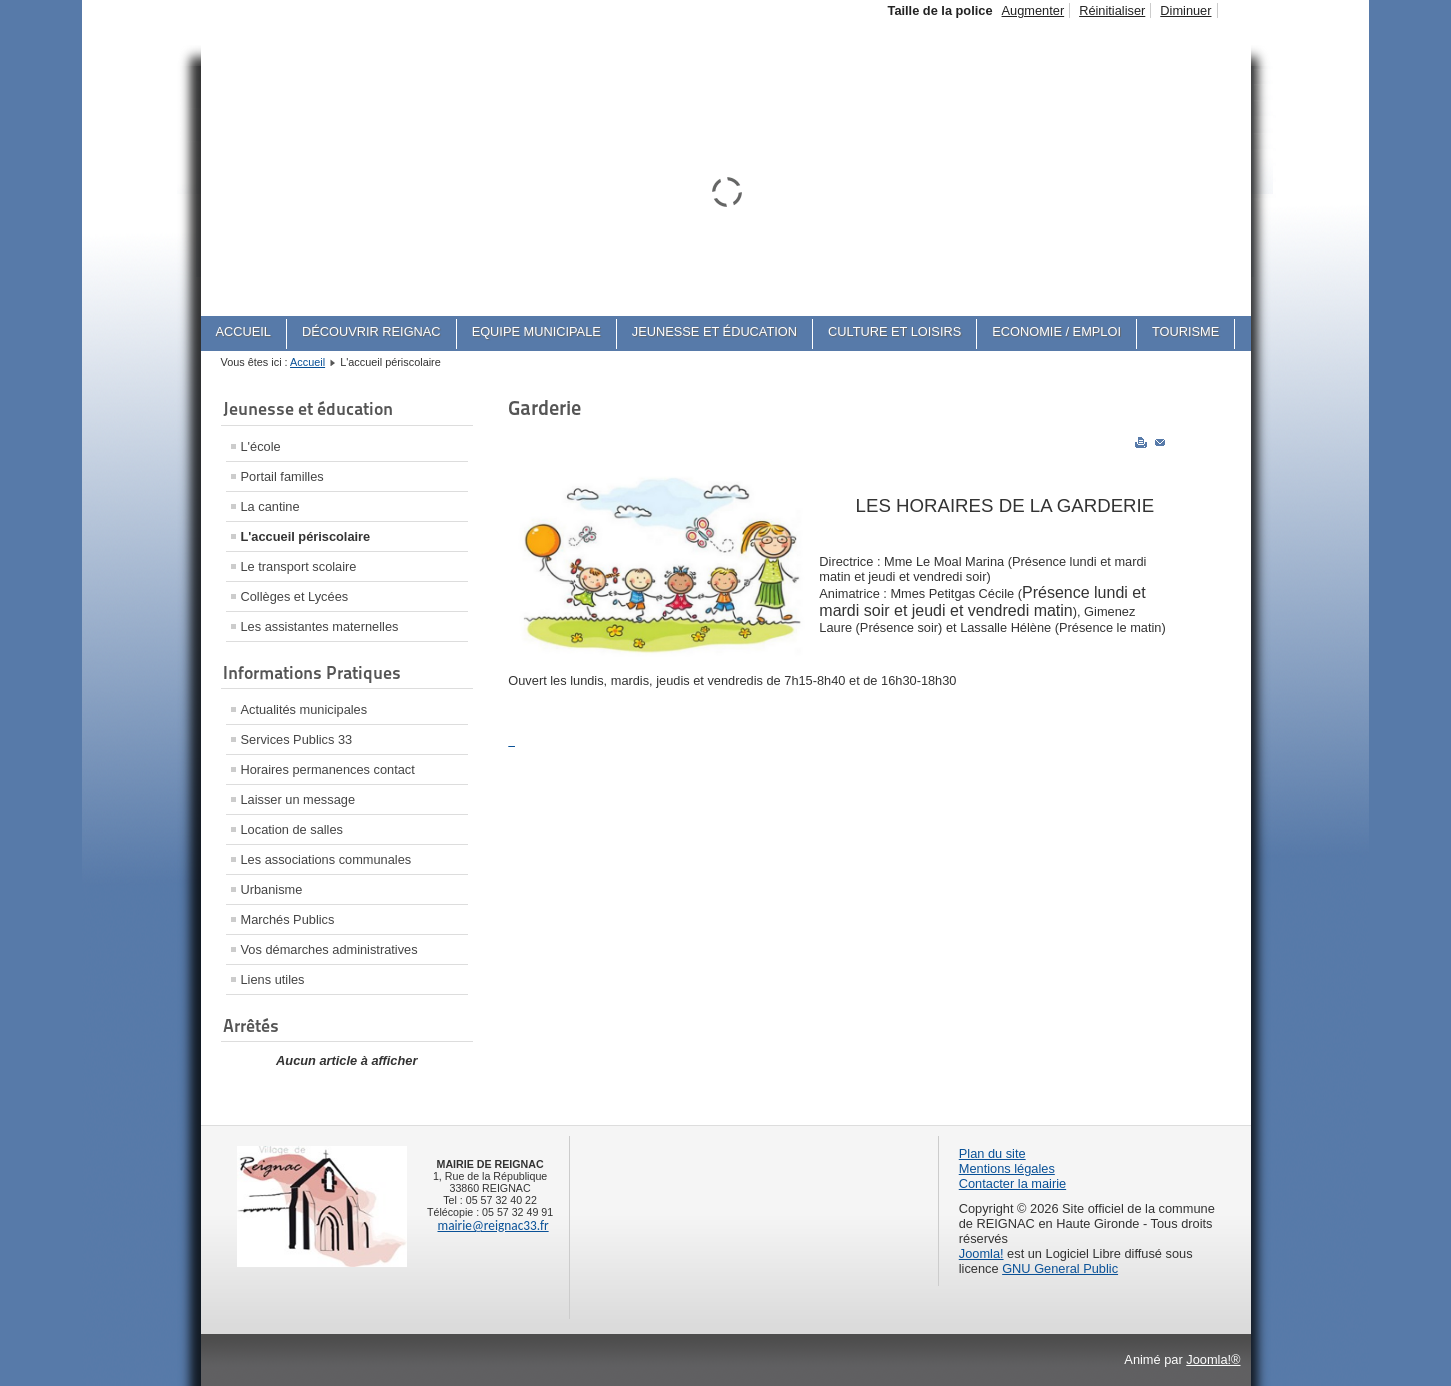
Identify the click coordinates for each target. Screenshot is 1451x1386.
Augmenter (1033, 10)
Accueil (307, 362)
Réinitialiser (1112, 10)
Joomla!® (1213, 1359)
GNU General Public (1060, 1268)
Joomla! (981, 1253)
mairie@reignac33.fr (493, 1225)
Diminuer (1185, 10)
